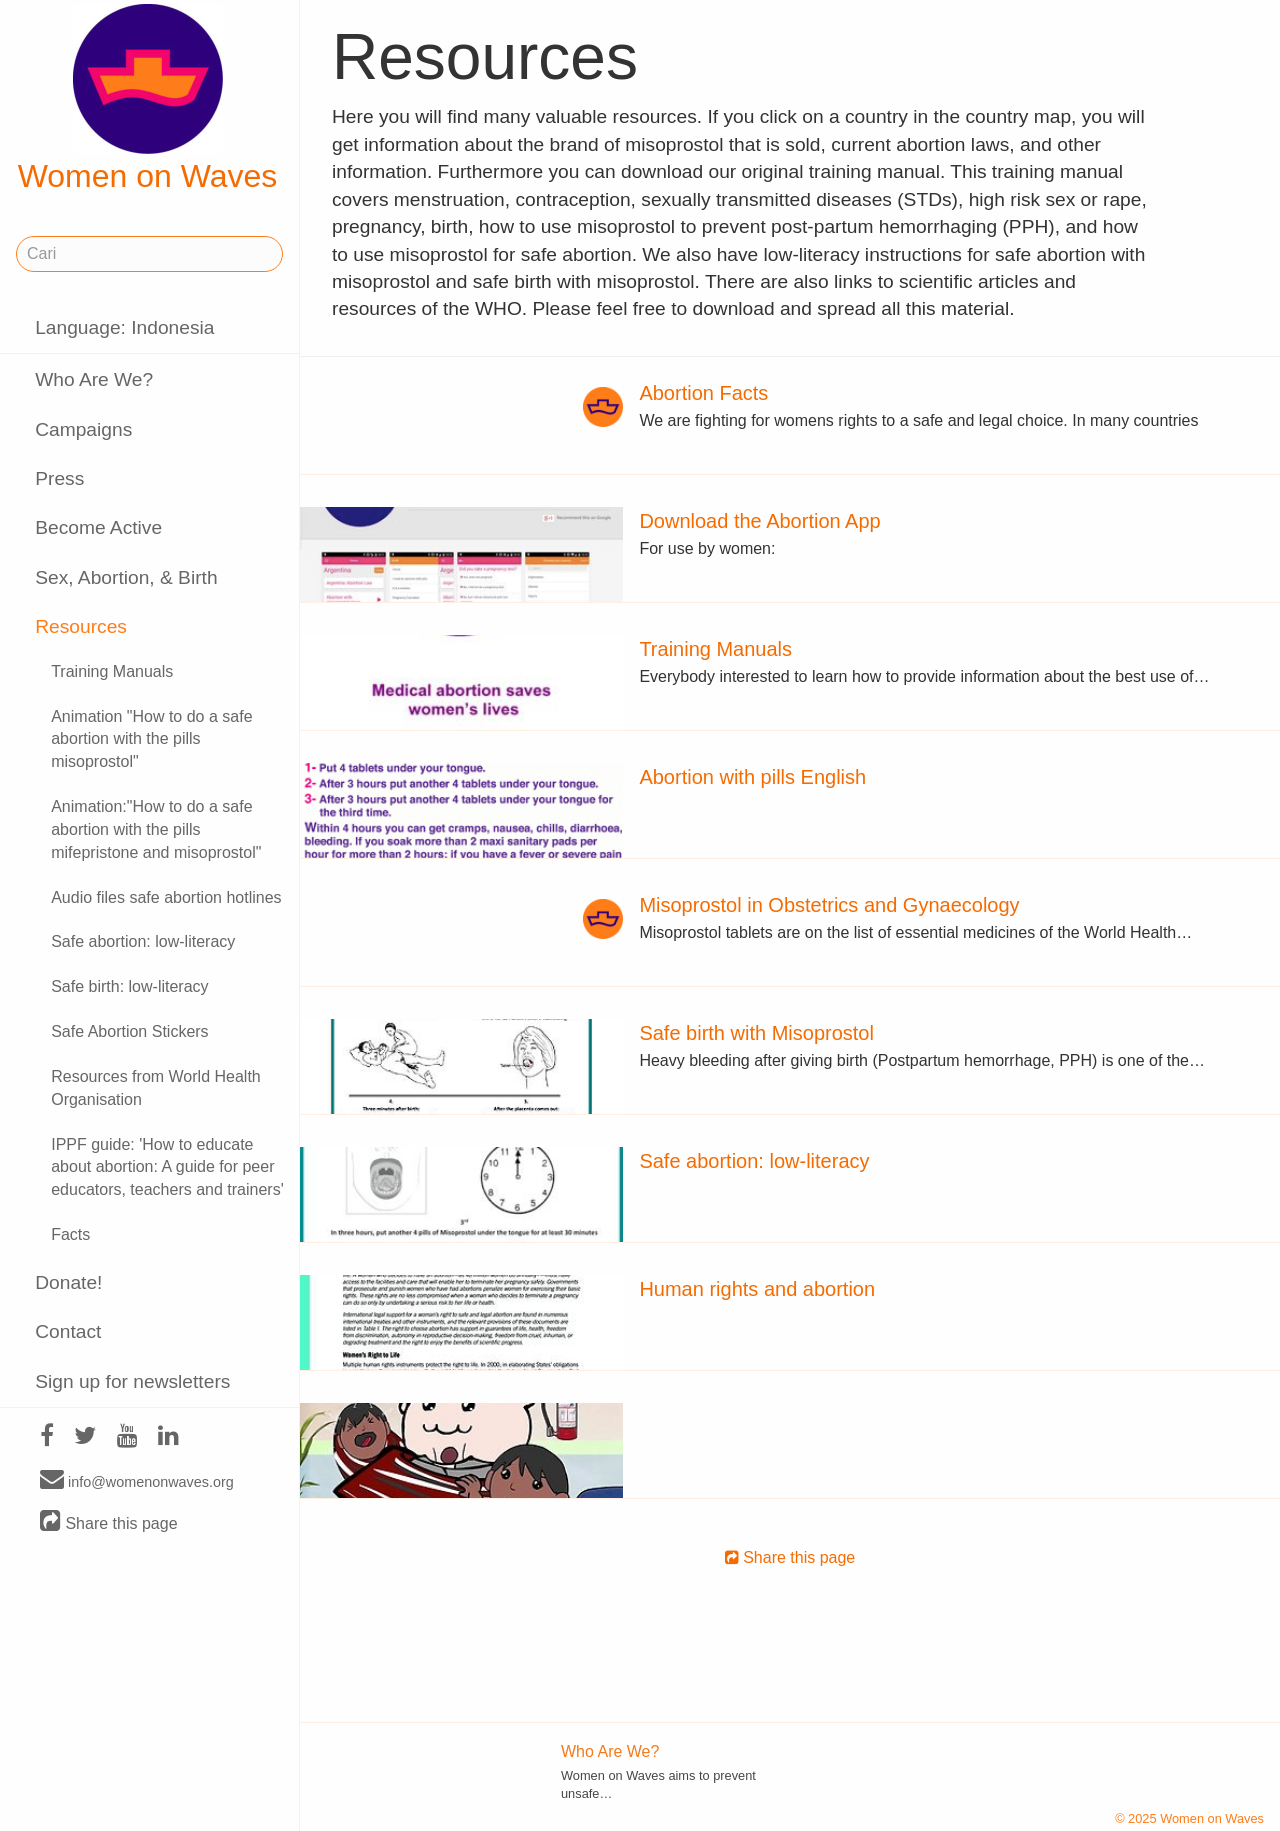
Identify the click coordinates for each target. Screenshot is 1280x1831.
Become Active (98, 527)
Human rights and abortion (757, 1289)
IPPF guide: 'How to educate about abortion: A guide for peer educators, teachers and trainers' (167, 1167)
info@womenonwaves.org (137, 1481)
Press (59, 478)
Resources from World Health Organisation (156, 1088)
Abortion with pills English (752, 777)
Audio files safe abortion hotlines (166, 897)
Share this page (109, 1522)
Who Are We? (94, 379)
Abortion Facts (703, 393)
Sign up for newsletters (132, 1381)
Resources (81, 626)
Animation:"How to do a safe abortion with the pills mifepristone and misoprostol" (156, 829)
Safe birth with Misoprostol (756, 1033)
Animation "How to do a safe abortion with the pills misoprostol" (151, 739)
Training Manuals (112, 671)
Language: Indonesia (124, 327)
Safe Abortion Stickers (129, 1031)
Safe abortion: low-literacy (143, 941)
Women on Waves (148, 99)
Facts (70, 1234)
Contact (68, 1331)
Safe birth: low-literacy (129, 986)
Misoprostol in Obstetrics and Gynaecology (829, 905)
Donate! (68, 1282)
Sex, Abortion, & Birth (126, 577)
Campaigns (83, 429)
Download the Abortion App (759, 521)
